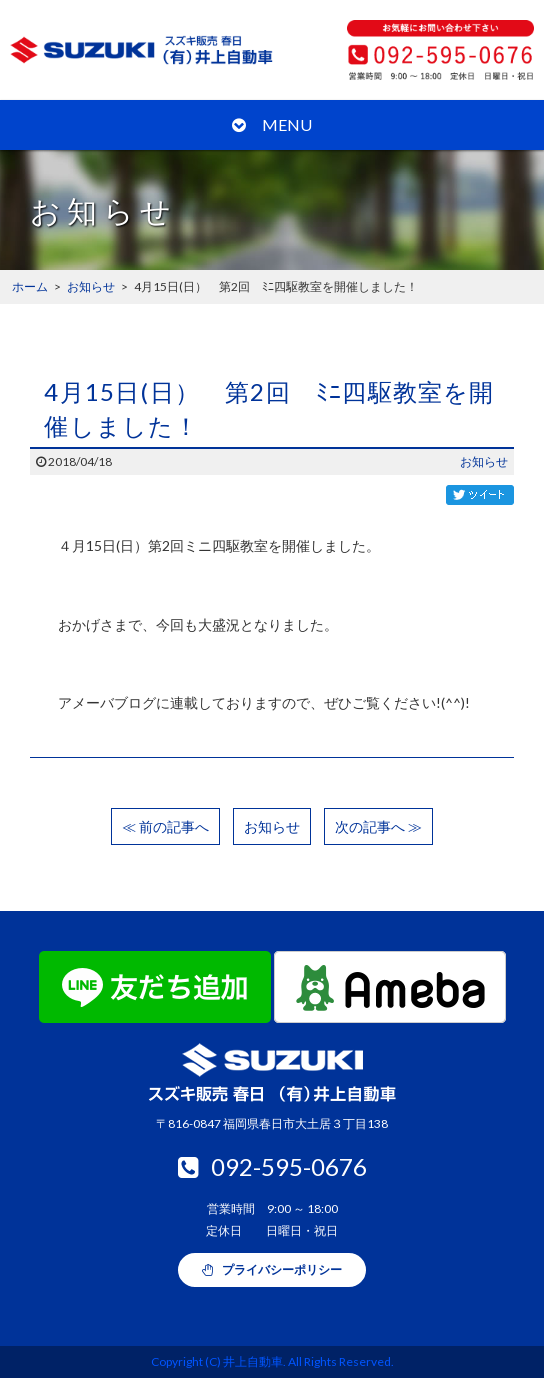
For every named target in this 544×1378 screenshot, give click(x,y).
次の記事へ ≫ (378, 826)
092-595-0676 (272, 1166)
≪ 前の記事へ (165, 826)
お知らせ (484, 461)
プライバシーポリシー (272, 1269)
